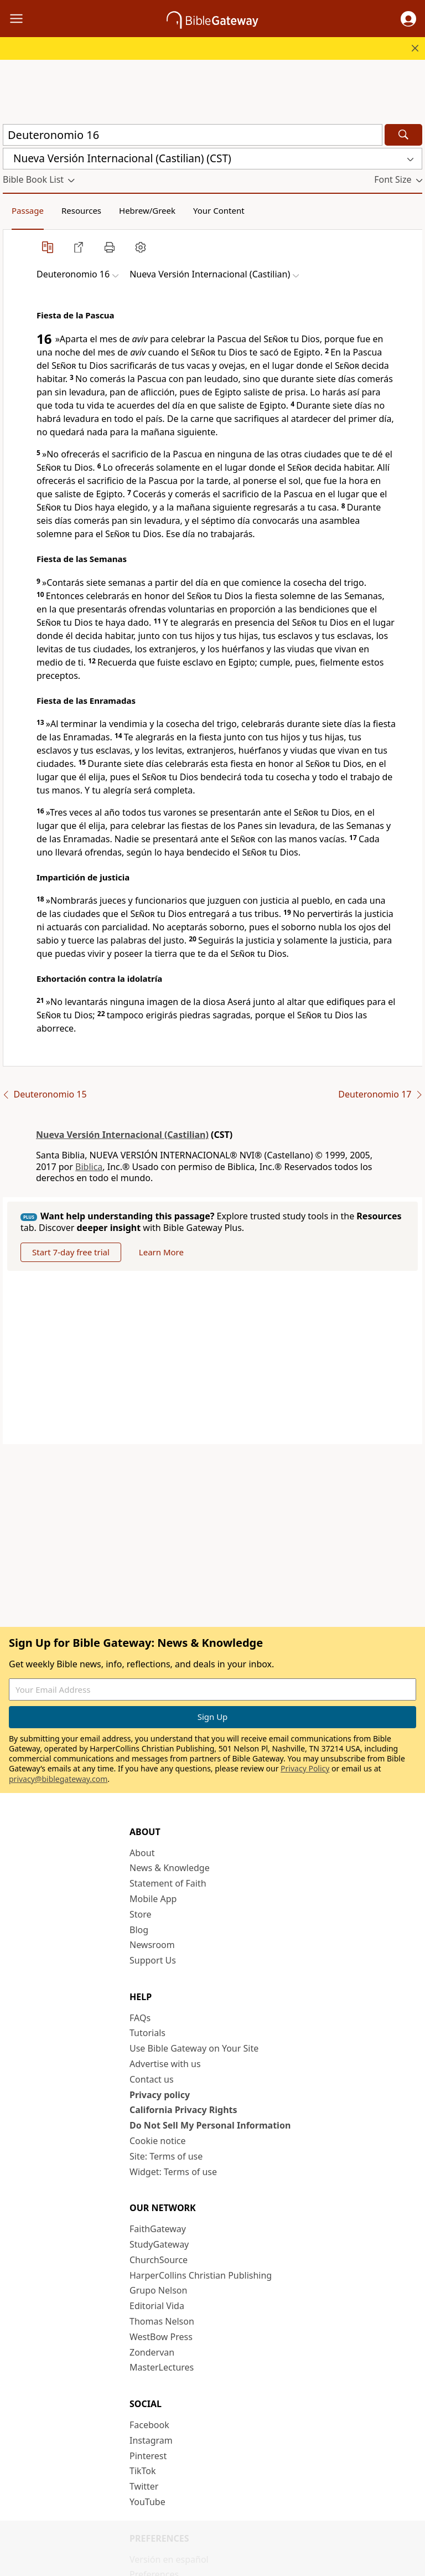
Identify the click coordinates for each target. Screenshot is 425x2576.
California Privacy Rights (183, 2110)
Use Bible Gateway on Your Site (193, 2048)
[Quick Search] (192, 135)
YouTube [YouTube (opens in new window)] (147, 2502)
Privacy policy (159, 2095)
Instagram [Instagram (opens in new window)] (151, 2440)
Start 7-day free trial (71, 1252)
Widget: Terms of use (173, 2172)
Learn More (161, 1252)
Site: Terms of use (166, 2156)
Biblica (88, 1167)
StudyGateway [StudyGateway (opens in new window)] (159, 2244)
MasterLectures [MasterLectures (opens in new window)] (161, 2367)
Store (140, 1914)
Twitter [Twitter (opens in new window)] (143, 2486)
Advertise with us (165, 2064)
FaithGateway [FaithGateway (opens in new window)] (157, 2229)
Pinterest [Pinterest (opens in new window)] (148, 2456)
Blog (138, 1930)
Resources (81, 210)
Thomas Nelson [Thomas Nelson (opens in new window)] (161, 2321)
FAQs (140, 2018)
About (141, 1853)
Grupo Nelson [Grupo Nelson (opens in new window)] (158, 2290)
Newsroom (152, 1945)
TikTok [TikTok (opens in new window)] (142, 2471)
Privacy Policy (305, 1768)
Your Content (219, 210)
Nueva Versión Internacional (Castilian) (122, 1135)
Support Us (152, 1960)
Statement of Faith (167, 1883)
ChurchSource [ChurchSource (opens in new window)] (158, 2260)
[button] (408, 19)
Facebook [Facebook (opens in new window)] (149, 2425)
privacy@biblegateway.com (58, 1779)
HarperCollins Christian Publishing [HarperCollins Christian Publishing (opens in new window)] (200, 2275)
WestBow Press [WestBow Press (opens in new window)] (161, 2337)
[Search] (403, 135)
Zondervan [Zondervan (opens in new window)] (151, 2352)
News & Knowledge (169, 1868)
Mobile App (153, 1899)
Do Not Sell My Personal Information (210, 2125)
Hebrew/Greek (147, 210)
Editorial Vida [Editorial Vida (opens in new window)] (156, 2306)
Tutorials (147, 2033)
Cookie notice (157, 2141)
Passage (28, 210)
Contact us (151, 2079)
